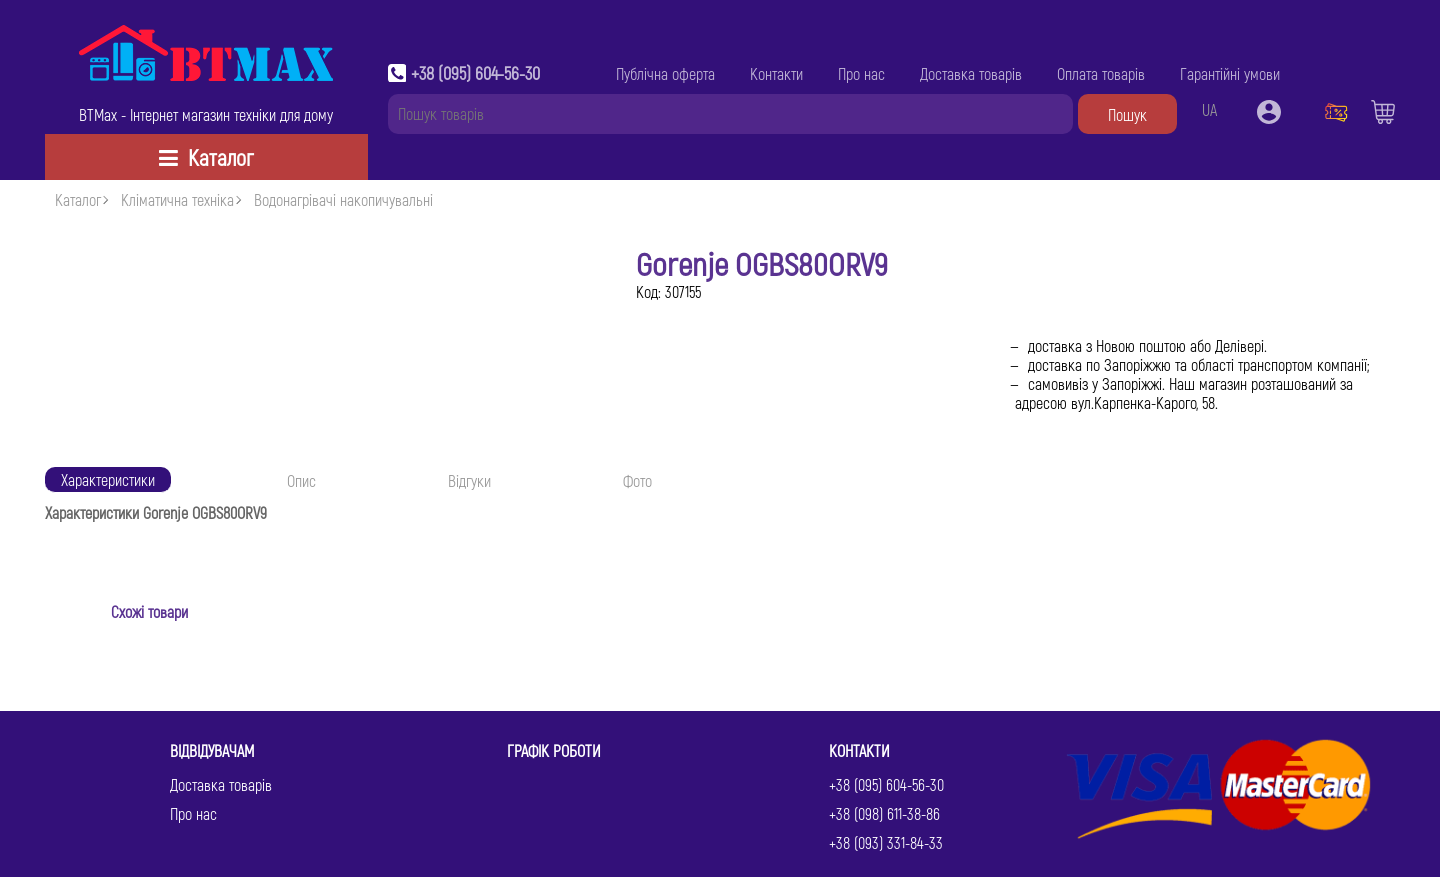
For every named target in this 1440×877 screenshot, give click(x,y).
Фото (637, 480)
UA (1209, 109)
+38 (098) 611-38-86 (884, 813)
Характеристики (108, 479)
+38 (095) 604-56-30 (475, 73)
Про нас (861, 73)
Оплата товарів (1101, 73)
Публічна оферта (665, 73)
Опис (301, 480)
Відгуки (469, 480)
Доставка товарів (971, 73)
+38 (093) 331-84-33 (886, 842)
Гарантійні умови (1230, 73)
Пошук (1127, 114)
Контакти (776, 73)
